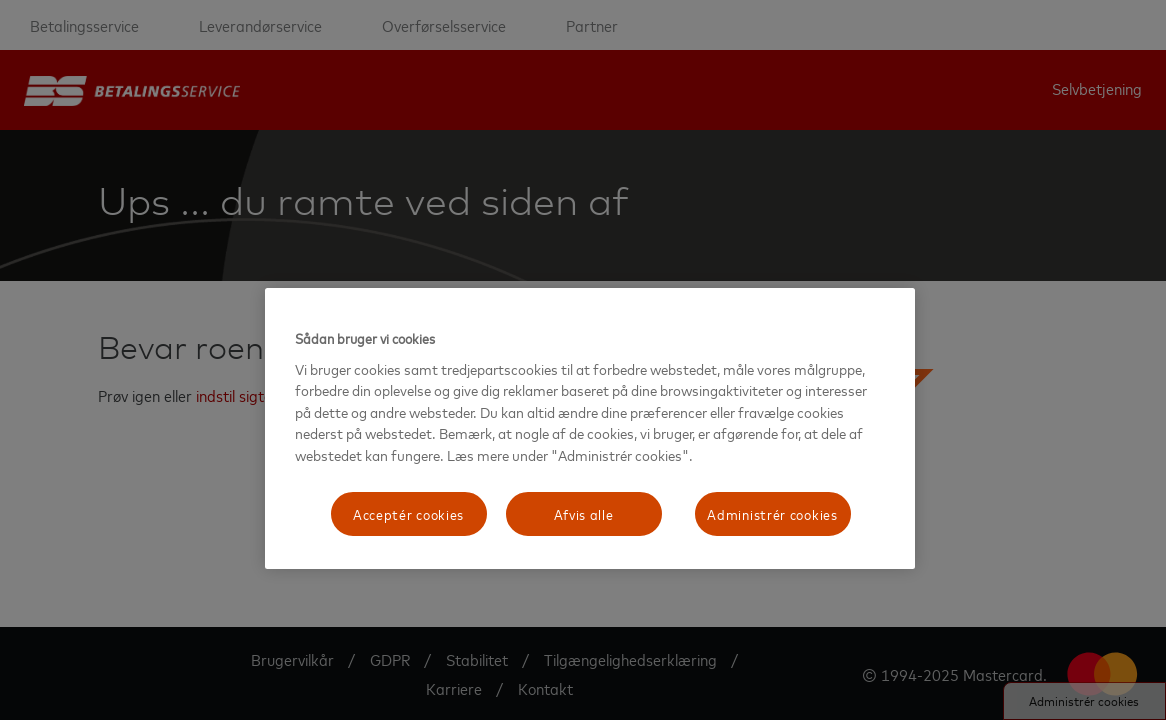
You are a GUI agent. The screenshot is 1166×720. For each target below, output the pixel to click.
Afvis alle (584, 513)
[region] (590, 428)
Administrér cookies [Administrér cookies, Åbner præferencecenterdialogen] (772, 513)
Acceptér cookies (408, 513)
